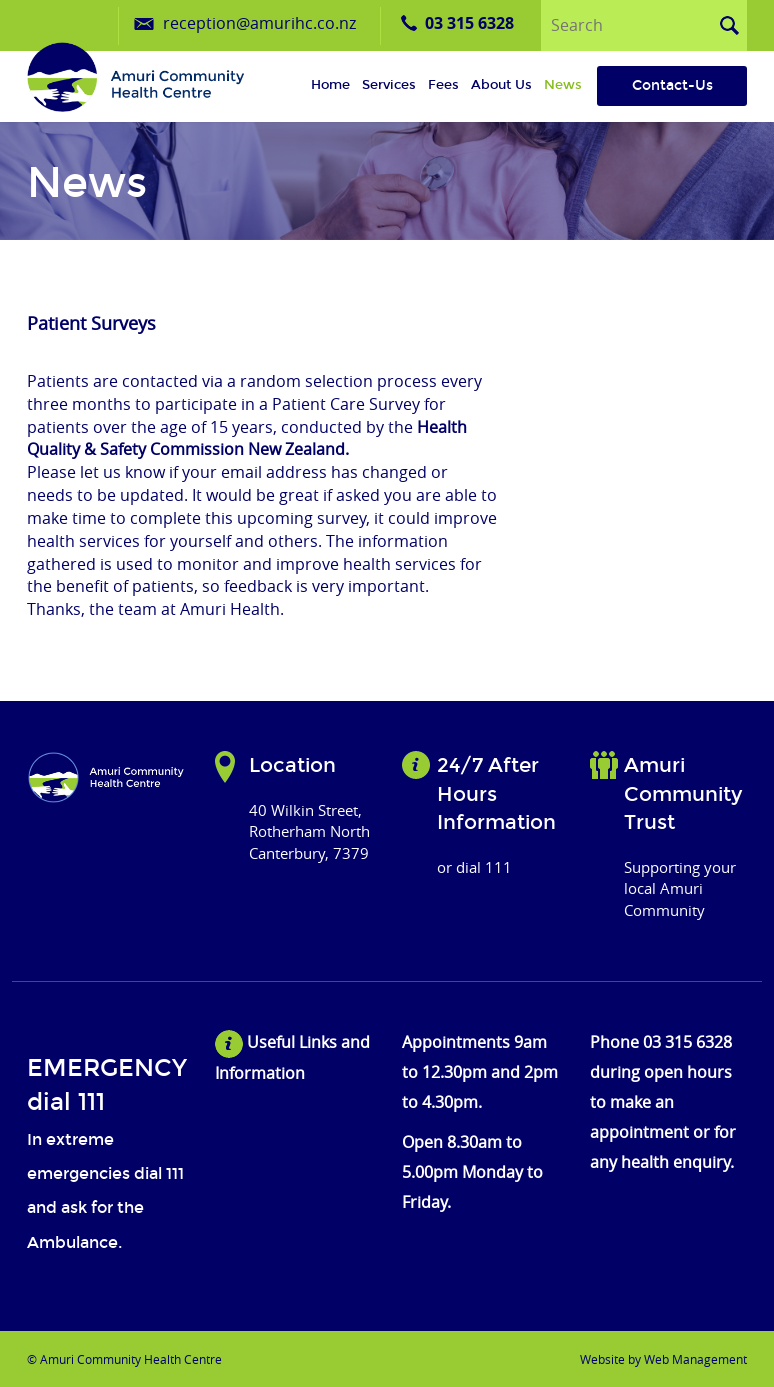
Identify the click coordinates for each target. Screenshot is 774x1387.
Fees (443, 85)
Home (330, 85)
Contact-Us (672, 85)
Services (389, 85)
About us (501, 85)
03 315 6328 (469, 23)
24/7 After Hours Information (496, 793)
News (563, 85)
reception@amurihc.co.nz (259, 23)
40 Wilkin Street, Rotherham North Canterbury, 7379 (309, 831)
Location (292, 765)
